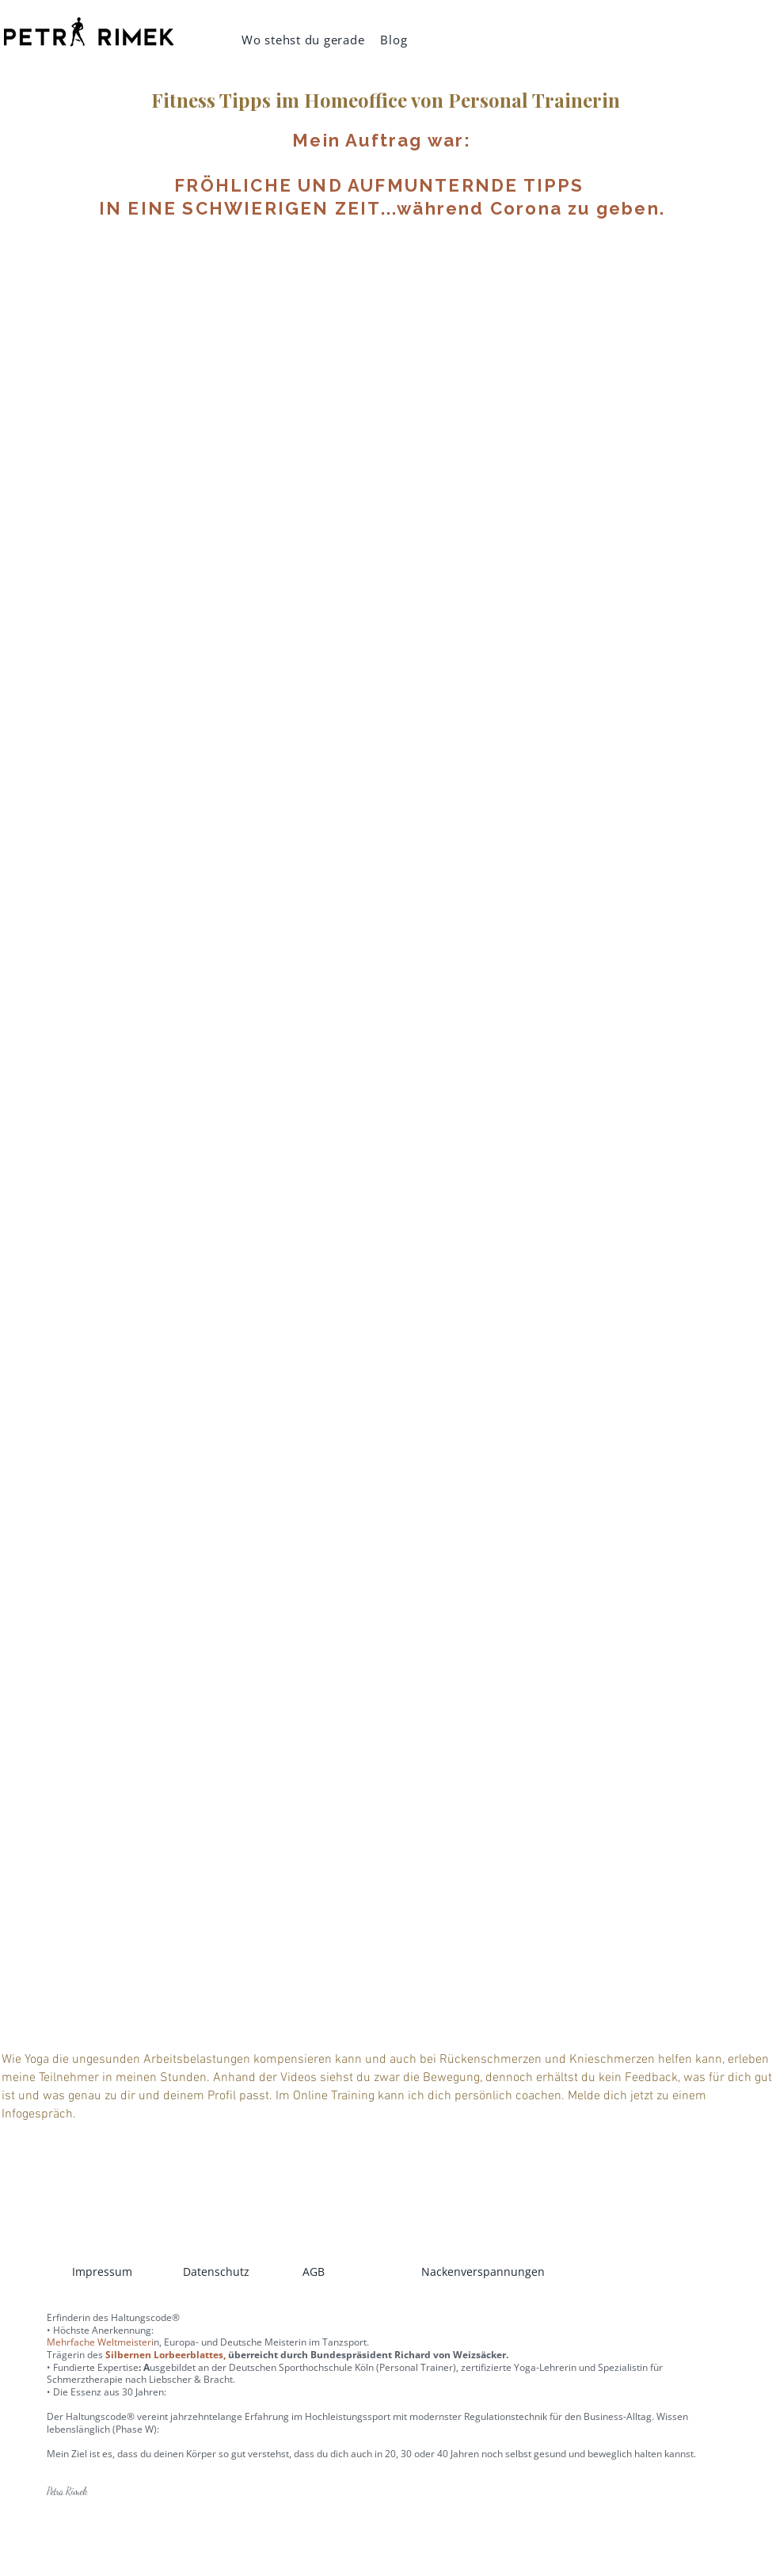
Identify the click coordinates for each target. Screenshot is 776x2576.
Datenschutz (216, 2271)
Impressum (102, 2271)
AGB (313, 2271)
